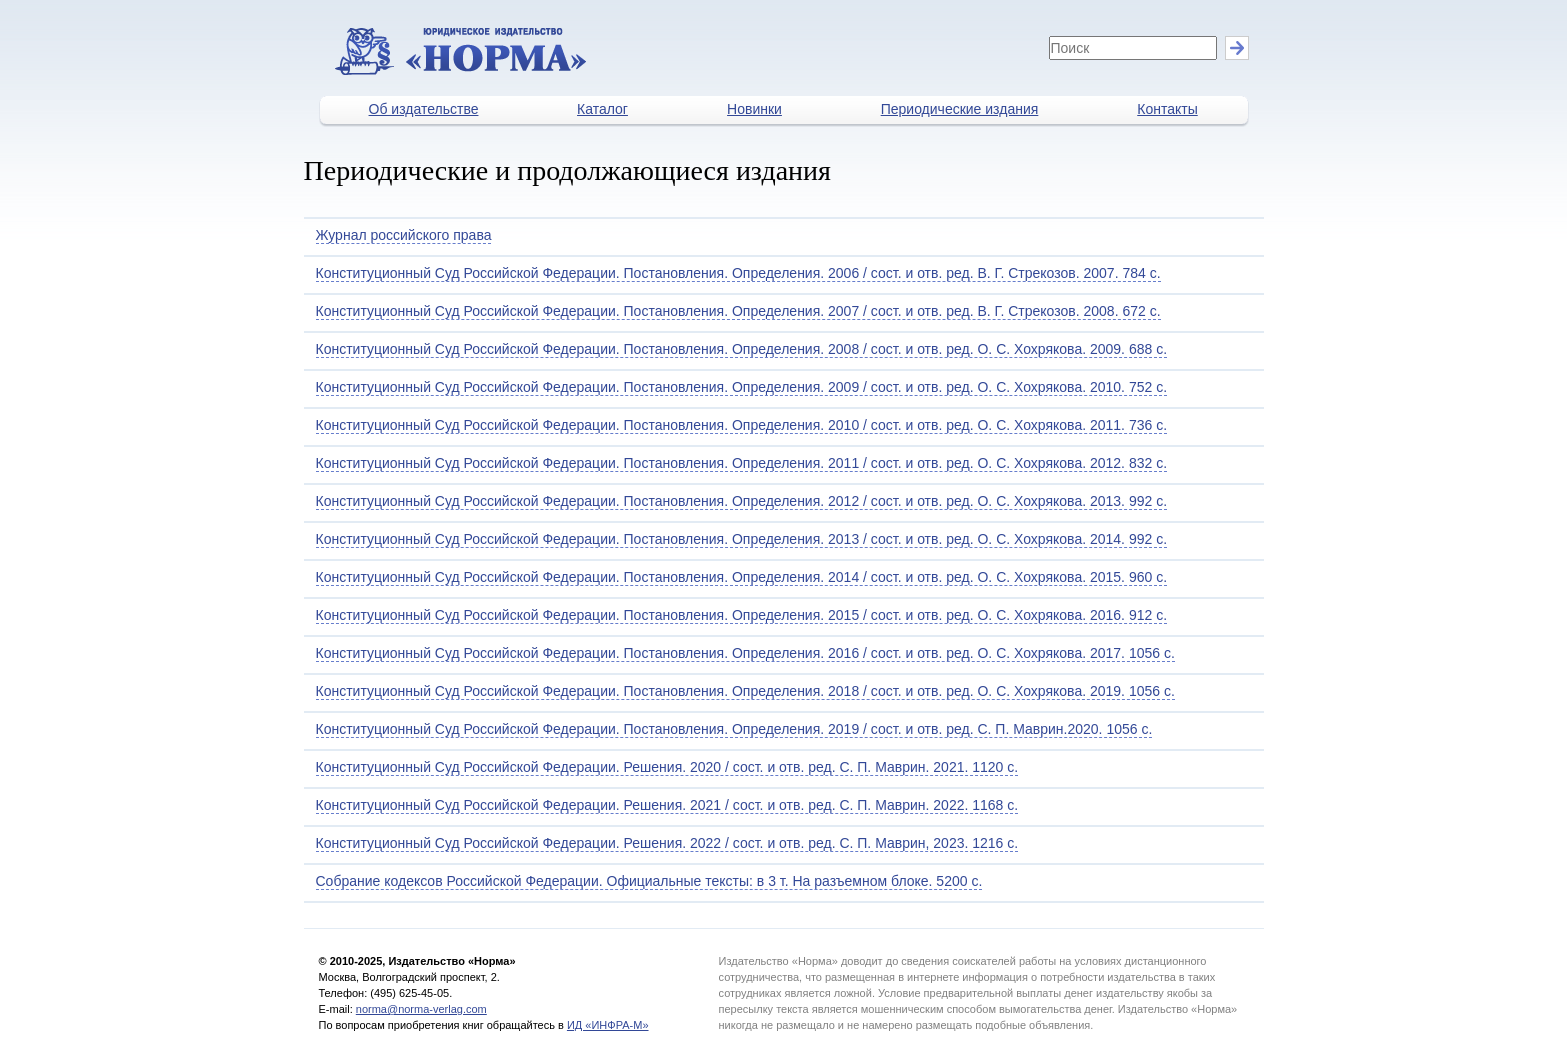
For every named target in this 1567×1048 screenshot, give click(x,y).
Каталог (602, 109)
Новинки (754, 109)
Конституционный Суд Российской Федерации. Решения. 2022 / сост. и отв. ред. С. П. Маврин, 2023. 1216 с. (667, 843)
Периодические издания (960, 109)
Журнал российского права (404, 235)
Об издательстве (424, 109)
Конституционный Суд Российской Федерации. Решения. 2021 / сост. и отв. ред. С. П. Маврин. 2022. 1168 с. (667, 805)
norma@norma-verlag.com (421, 1009)
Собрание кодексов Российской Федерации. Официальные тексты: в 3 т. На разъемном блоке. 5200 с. (649, 881)
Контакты (1167, 109)
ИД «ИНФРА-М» (608, 1025)
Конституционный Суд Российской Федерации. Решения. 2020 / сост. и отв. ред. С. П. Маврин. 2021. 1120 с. (667, 767)
